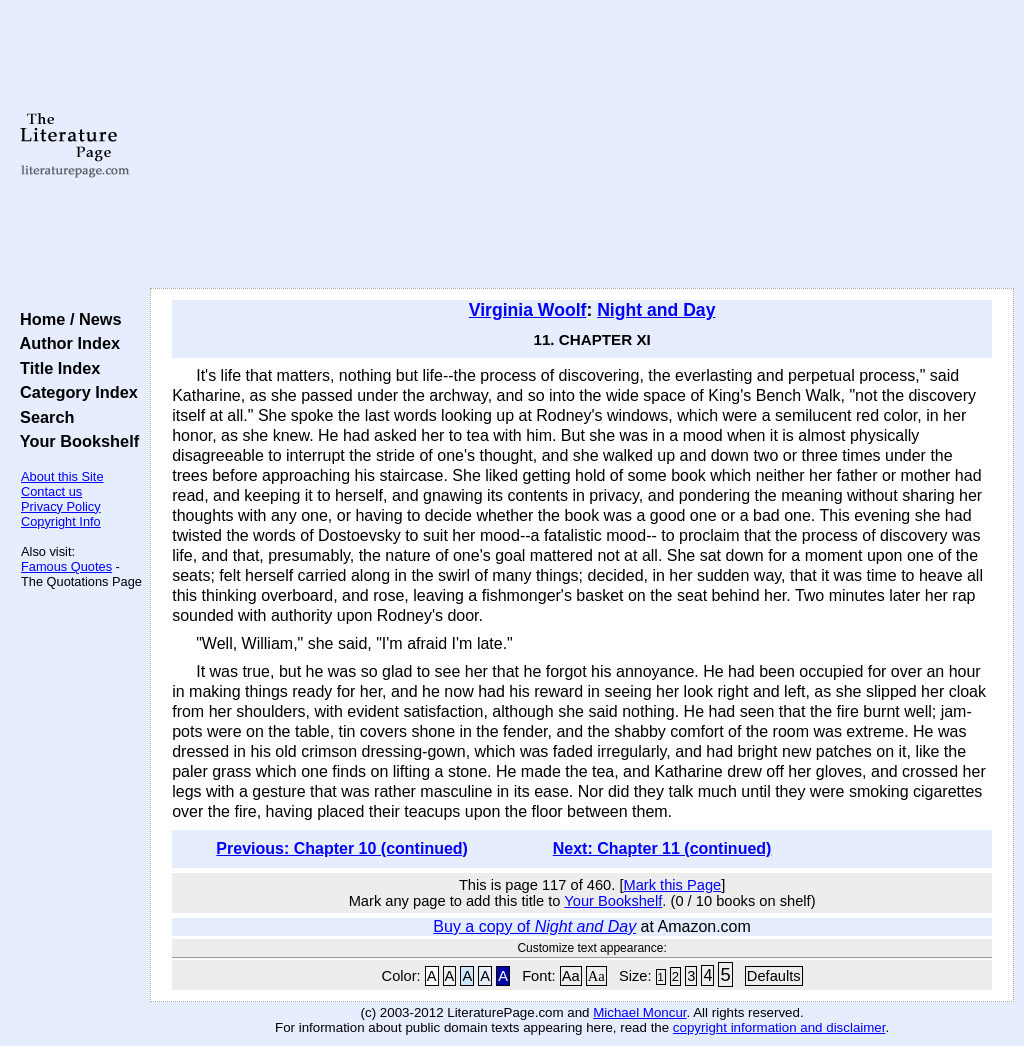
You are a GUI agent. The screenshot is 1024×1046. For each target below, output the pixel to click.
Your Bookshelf (75, 441)
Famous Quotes (66, 566)
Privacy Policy (61, 506)
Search (42, 417)
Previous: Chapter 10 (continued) (342, 848)
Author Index (65, 343)
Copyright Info (61, 521)
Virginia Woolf (528, 310)
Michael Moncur (639, 1012)
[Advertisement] (582, 145)
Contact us (51, 491)
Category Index (74, 392)
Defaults (774, 976)
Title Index (55, 368)
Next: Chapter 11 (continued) (662, 848)
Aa (571, 976)
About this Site (62, 476)
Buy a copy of (534, 926)
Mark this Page (672, 885)
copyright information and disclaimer (779, 1027)
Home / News (66, 319)
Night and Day (656, 310)
